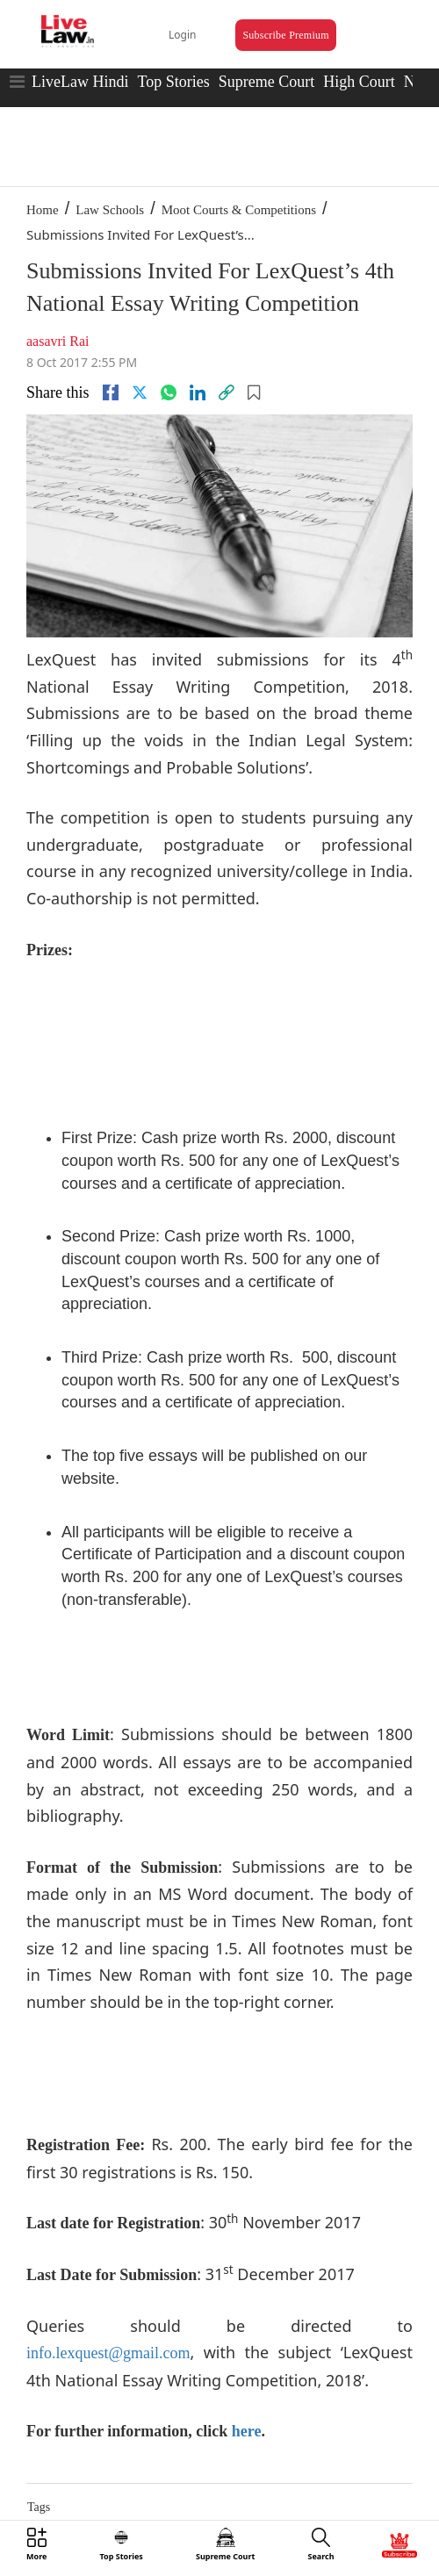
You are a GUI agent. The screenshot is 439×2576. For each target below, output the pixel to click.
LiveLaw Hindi (80, 81)
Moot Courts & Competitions (239, 210)
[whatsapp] (168, 392)
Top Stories (173, 81)
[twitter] (140, 392)
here (247, 2431)
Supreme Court (267, 81)
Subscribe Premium (285, 35)
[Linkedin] (197, 392)
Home (42, 210)
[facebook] (111, 392)
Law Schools (110, 210)
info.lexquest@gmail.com (108, 2353)
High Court (359, 81)
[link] (226, 392)
